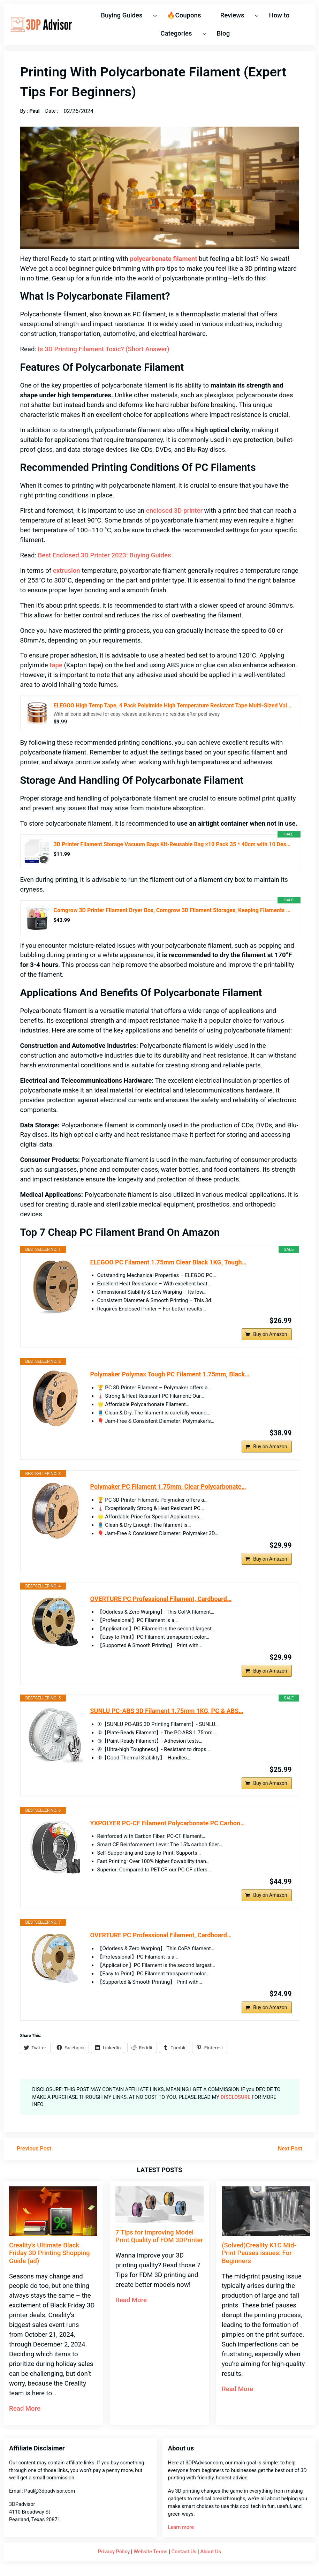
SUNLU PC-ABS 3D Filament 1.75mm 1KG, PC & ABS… (166, 1710)
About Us (210, 2551)
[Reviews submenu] (257, 15)
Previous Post (34, 2148)
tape (56, 665)
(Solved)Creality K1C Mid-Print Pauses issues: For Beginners (259, 2253)
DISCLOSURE (235, 2097)
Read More (24, 2408)
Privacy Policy (114, 2551)
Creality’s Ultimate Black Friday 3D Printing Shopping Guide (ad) (49, 2253)
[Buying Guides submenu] (155, 15)
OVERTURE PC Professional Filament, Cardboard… (161, 1598)
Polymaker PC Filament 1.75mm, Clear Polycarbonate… (168, 1486)
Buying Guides (121, 15)
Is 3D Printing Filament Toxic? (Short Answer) (103, 349)
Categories (176, 33)
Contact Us (183, 2551)
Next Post (290, 2148)
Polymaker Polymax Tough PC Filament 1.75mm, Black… (170, 1374)
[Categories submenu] (204, 33)
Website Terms (150, 2551)
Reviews (232, 15)
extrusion (67, 570)
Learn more (181, 2527)
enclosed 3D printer (174, 511)
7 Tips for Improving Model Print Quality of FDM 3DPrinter (159, 2236)
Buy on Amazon (270, 1334)
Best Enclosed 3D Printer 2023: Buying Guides (104, 555)
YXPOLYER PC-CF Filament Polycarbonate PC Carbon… (167, 1823)
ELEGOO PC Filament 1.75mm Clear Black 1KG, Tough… (168, 1262)
